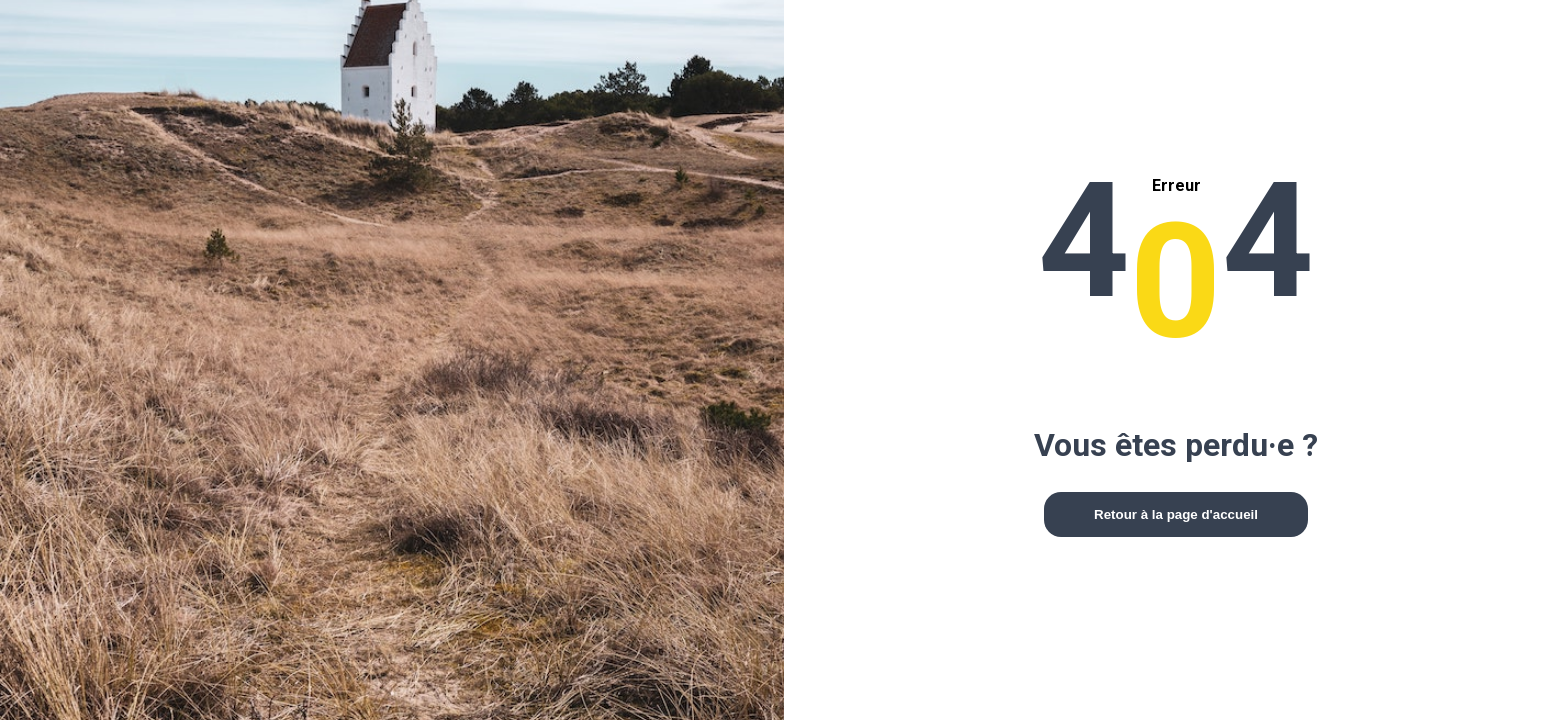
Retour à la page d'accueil (1176, 514)
